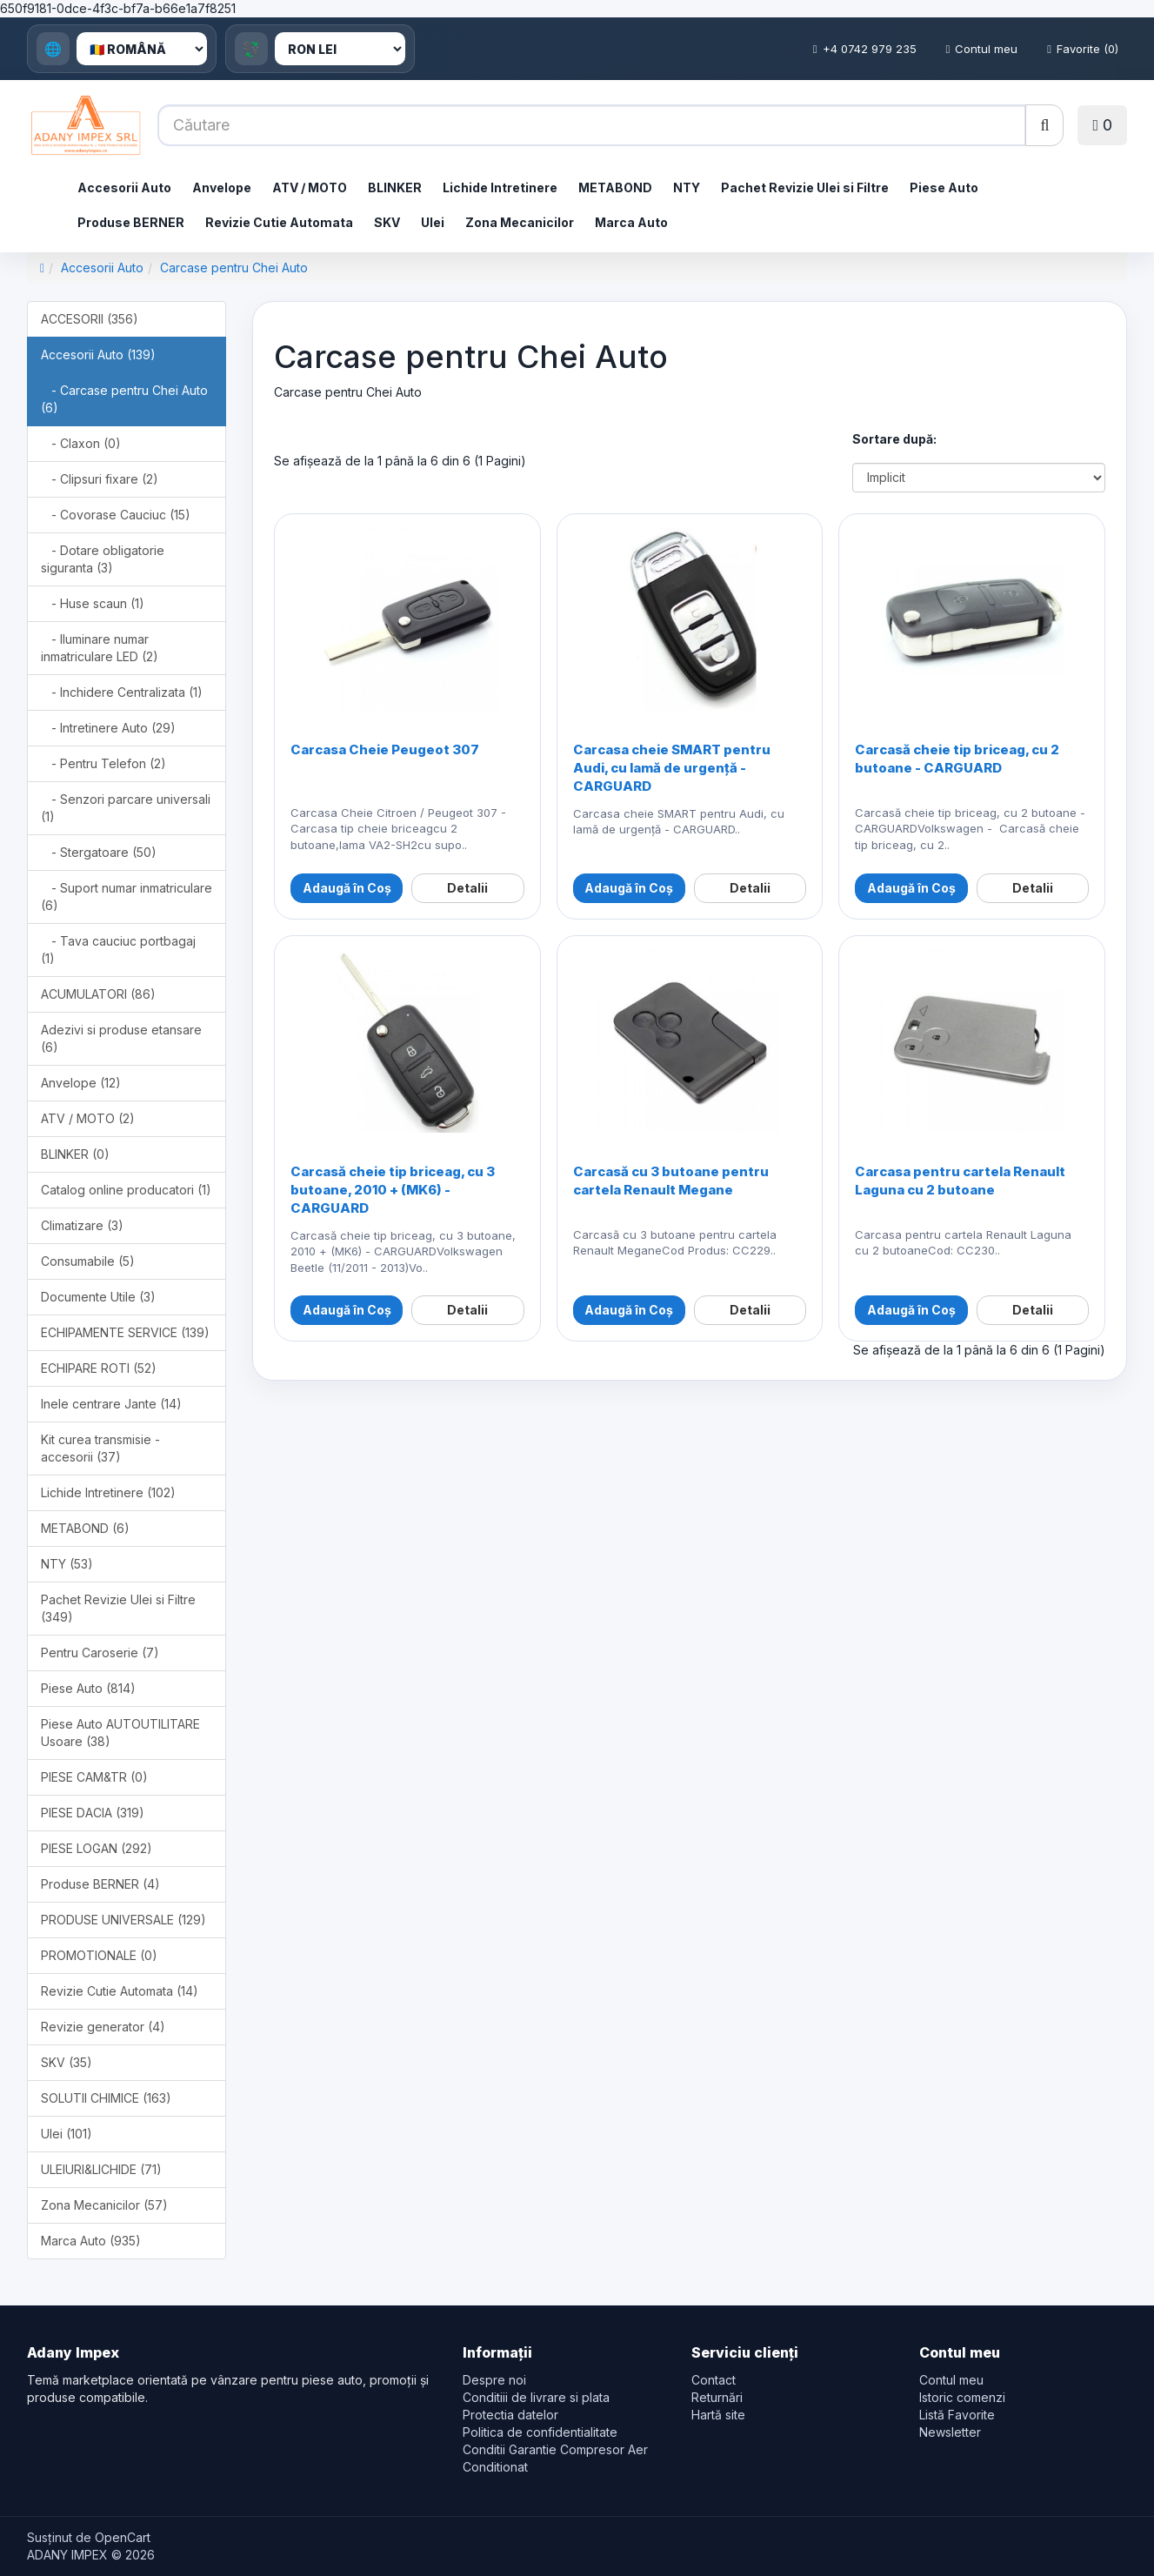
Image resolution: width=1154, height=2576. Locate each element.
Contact (713, 2379)
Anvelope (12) (81, 1082)
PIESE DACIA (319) (92, 1812)
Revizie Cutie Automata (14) (119, 1991)
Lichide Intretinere (500, 187)
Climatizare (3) (82, 1225)
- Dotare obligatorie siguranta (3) (102, 559)
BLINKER (395, 187)
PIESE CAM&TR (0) (94, 1777)
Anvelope (221, 187)
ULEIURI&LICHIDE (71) (101, 2169)
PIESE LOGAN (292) (96, 1848)
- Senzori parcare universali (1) (125, 808)
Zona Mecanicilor (519, 222)
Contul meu (982, 49)
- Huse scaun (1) (92, 603)
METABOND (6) (85, 1528)
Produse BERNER (130, 222)
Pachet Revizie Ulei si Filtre (805, 187)
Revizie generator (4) (103, 2026)
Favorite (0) (1082, 49)
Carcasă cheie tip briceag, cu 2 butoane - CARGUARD (957, 758)
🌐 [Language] (53, 48)
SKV (387, 222)
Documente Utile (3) (98, 1296)
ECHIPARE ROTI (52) (99, 1368)
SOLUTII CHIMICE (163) (106, 2098)
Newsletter (950, 2432)
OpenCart (122, 2537)
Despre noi (494, 2379)
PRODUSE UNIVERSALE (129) (123, 1919)
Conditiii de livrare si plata (536, 2397)
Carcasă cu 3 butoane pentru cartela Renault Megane (671, 1180)
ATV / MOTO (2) (88, 1118)
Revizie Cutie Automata (279, 222)
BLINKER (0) (75, 1154)
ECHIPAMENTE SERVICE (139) (125, 1332)
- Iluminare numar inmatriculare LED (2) (99, 648)
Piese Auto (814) (88, 1688)
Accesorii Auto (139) (98, 354)
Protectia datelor (510, 2414)
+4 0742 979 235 (865, 49)
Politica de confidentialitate (540, 2432)
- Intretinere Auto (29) (108, 727)
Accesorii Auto (124, 187)
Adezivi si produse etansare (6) (121, 1038)
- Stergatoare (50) (99, 852)
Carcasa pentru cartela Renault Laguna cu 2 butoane (960, 1180)
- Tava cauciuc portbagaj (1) (118, 949)
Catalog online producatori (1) (126, 1189)
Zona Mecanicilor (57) (104, 2205)
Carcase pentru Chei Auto (234, 267)
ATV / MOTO (309, 187)
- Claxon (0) (81, 443)
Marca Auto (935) (91, 2240)
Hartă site (718, 2414)
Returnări (717, 2397)
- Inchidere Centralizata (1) (122, 692)
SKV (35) (66, 2062)
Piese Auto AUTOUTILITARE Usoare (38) (120, 1732)
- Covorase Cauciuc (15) (115, 514)
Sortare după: (894, 439)
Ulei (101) (66, 2133)
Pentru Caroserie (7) (100, 1652)
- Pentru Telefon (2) (103, 763)
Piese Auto (944, 187)
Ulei (432, 222)
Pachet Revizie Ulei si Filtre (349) (118, 1608)
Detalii (467, 887)
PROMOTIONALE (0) (99, 1955)
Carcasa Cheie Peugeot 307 (384, 749)
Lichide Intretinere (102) (108, 1492)
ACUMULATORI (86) (98, 994)
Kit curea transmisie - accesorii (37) (100, 1448)
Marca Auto (631, 222)
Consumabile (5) (88, 1261)
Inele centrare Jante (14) (111, 1403)
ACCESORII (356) (89, 318)
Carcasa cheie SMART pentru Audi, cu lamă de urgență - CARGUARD (671, 767)
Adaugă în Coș (347, 887)
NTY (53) (67, 1563)
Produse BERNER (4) (100, 1884)
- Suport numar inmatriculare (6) (126, 896)
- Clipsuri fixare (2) (99, 479)
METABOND (615, 187)
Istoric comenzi (962, 2397)
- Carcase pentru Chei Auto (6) (124, 399)
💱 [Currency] (251, 48)
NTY (686, 187)
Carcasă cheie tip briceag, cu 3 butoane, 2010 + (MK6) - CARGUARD (392, 1189)
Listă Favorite (957, 2414)
